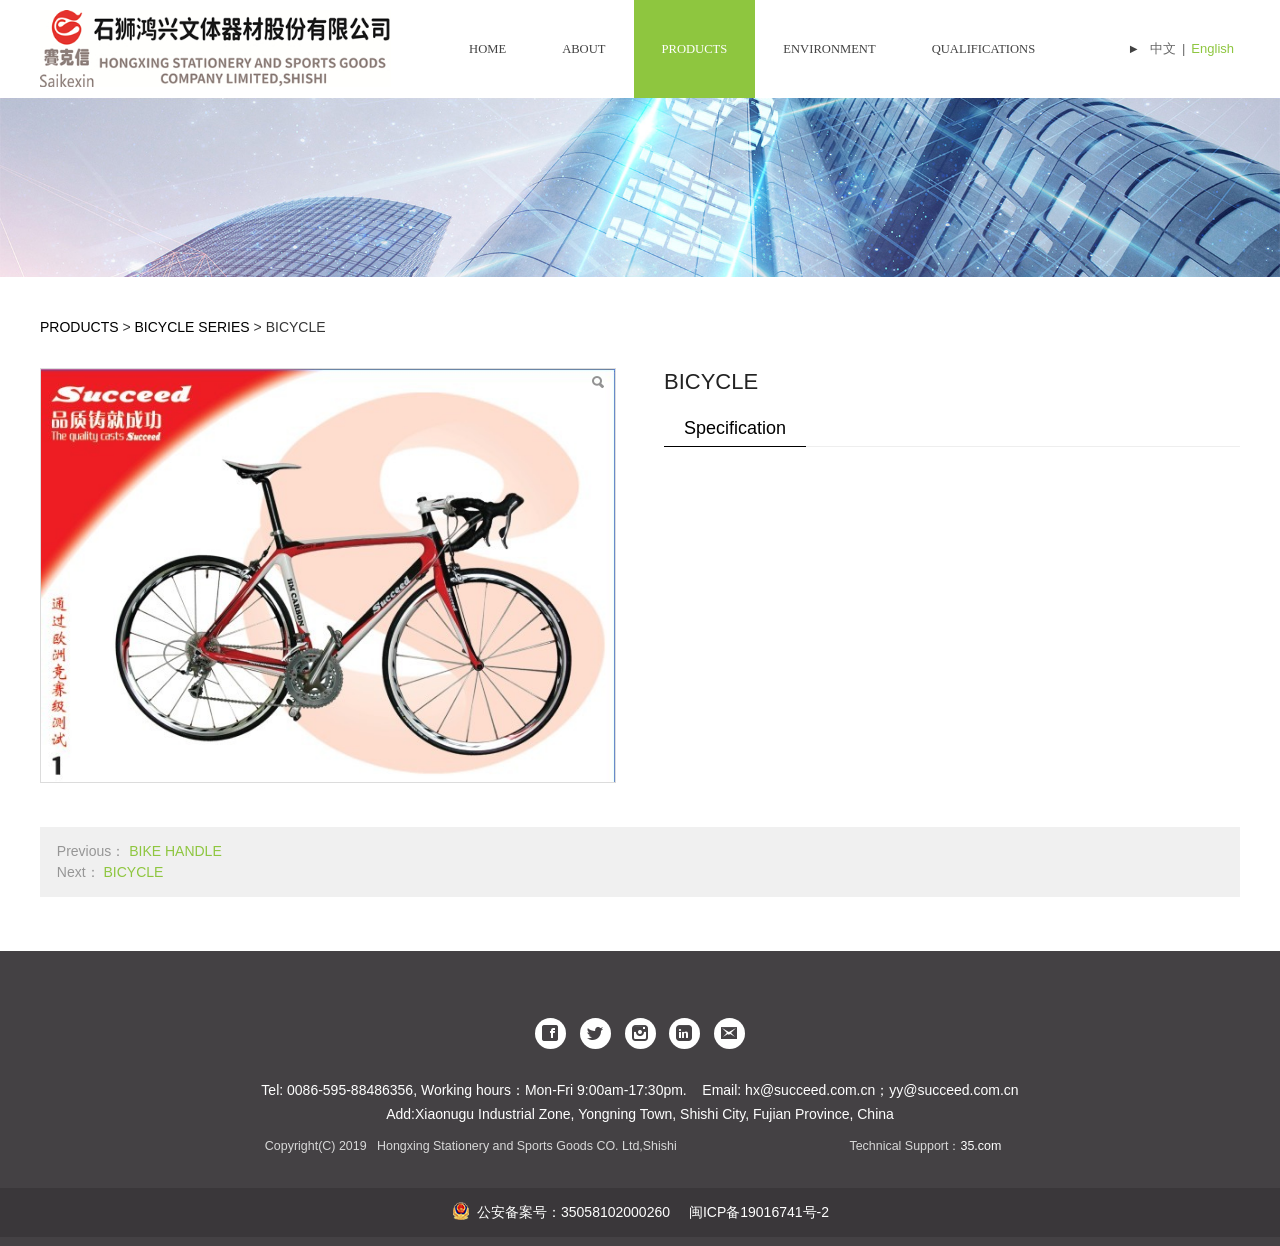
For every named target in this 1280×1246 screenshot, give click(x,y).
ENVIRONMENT (829, 49)
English (1212, 48)
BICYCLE (133, 872)
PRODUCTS (695, 49)
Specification (735, 428)
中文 (1163, 48)
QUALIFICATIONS (984, 49)
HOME (487, 49)
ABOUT (583, 49)
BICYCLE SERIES (192, 327)
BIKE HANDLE (175, 851)
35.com (980, 1146)
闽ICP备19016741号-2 (757, 1212)
